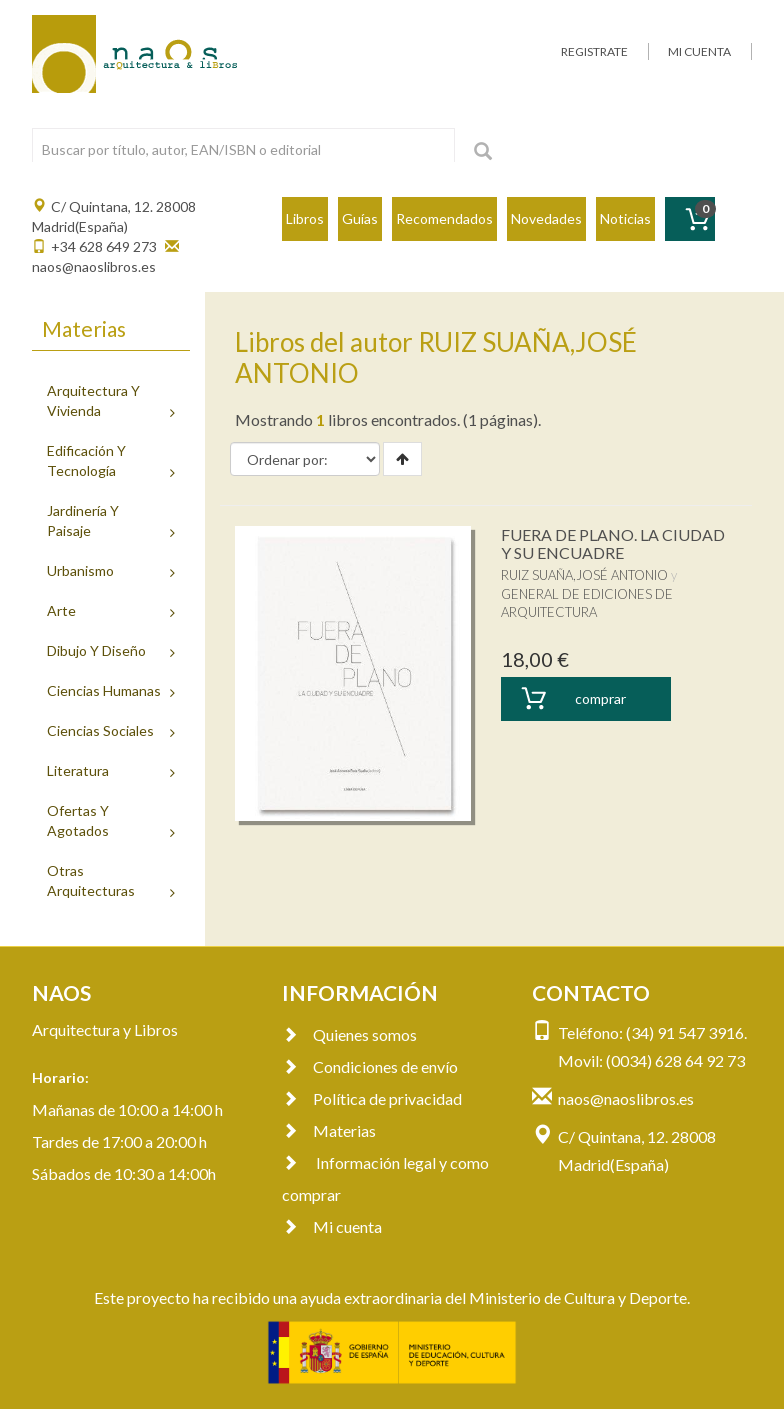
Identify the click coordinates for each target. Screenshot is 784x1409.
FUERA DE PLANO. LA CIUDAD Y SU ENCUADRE (613, 543)
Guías (360, 218)
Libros (305, 218)
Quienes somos (349, 1034)
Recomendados (444, 218)
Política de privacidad (372, 1098)
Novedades (546, 218)
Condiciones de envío (370, 1066)
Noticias (625, 218)
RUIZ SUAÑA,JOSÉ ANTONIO (584, 575)
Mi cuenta (332, 1226)
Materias (329, 1130)
